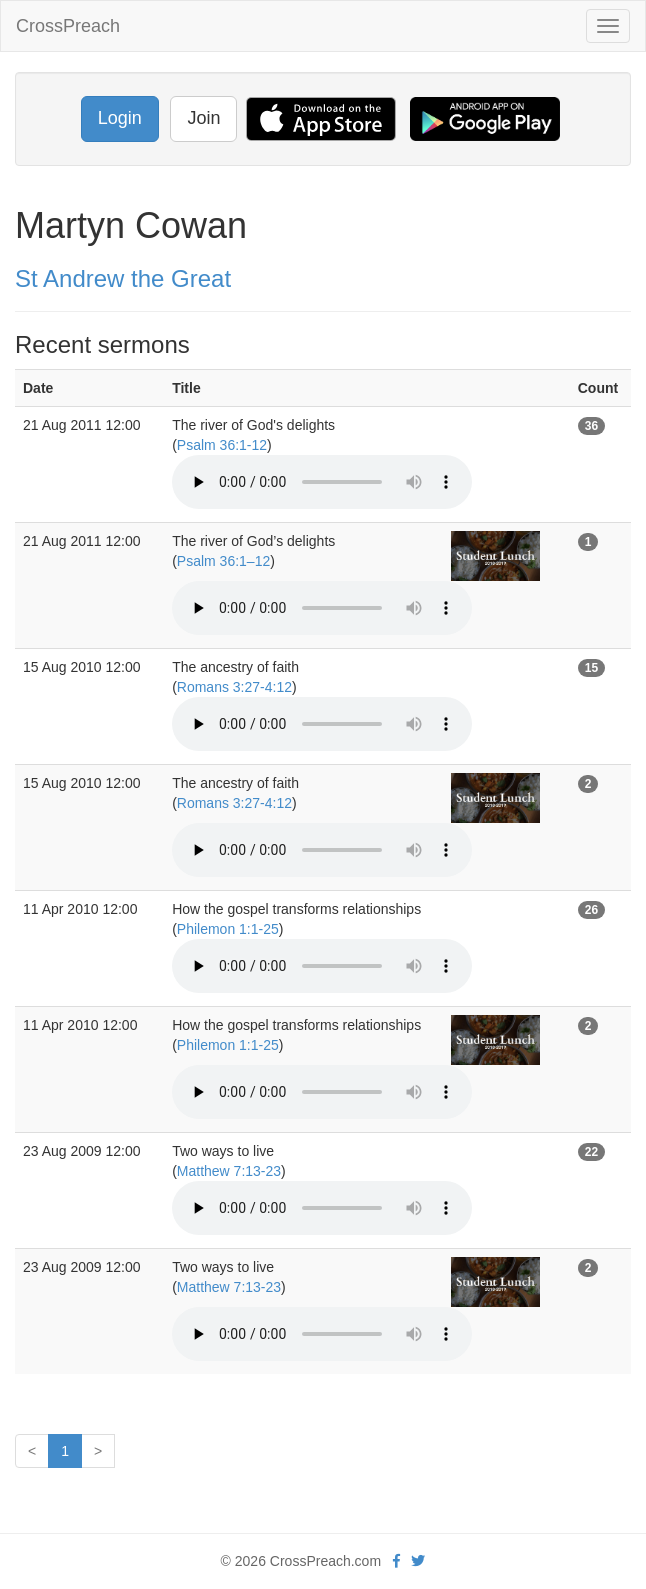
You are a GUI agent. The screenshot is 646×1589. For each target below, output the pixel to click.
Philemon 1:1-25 (228, 929)
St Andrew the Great (123, 278)
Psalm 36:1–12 (223, 561)
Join (203, 118)
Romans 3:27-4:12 (234, 687)
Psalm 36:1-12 (222, 445)
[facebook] (396, 1561)
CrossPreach (68, 26)
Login (120, 118)
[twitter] (418, 1561)
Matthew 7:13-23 (229, 1171)
